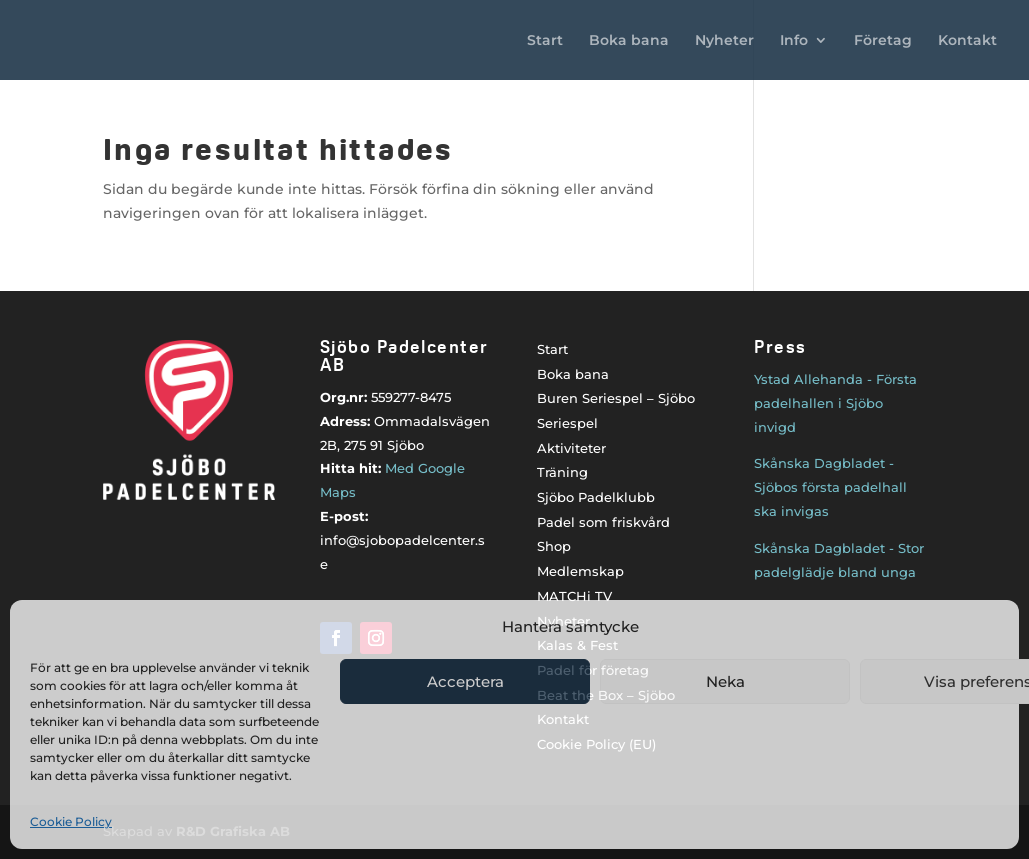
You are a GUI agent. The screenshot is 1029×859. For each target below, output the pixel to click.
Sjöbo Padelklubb (596, 497)
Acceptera (465, 681)
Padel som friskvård (603, 522)
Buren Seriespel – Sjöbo (616, 398)
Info (794, 41)
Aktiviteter (571, 448)
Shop (554, 546)
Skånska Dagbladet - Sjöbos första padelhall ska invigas (830, 487)
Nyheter (724, 41)
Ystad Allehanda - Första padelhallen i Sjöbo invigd (835, 403)
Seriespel (567, 423)
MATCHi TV (574, 596)
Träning (562, 472)
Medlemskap (580, 571)
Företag (883, 41)
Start (545, 41)
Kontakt (967, 41)
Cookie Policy (71, 821)
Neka (725, 681)
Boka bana (629, 41)
